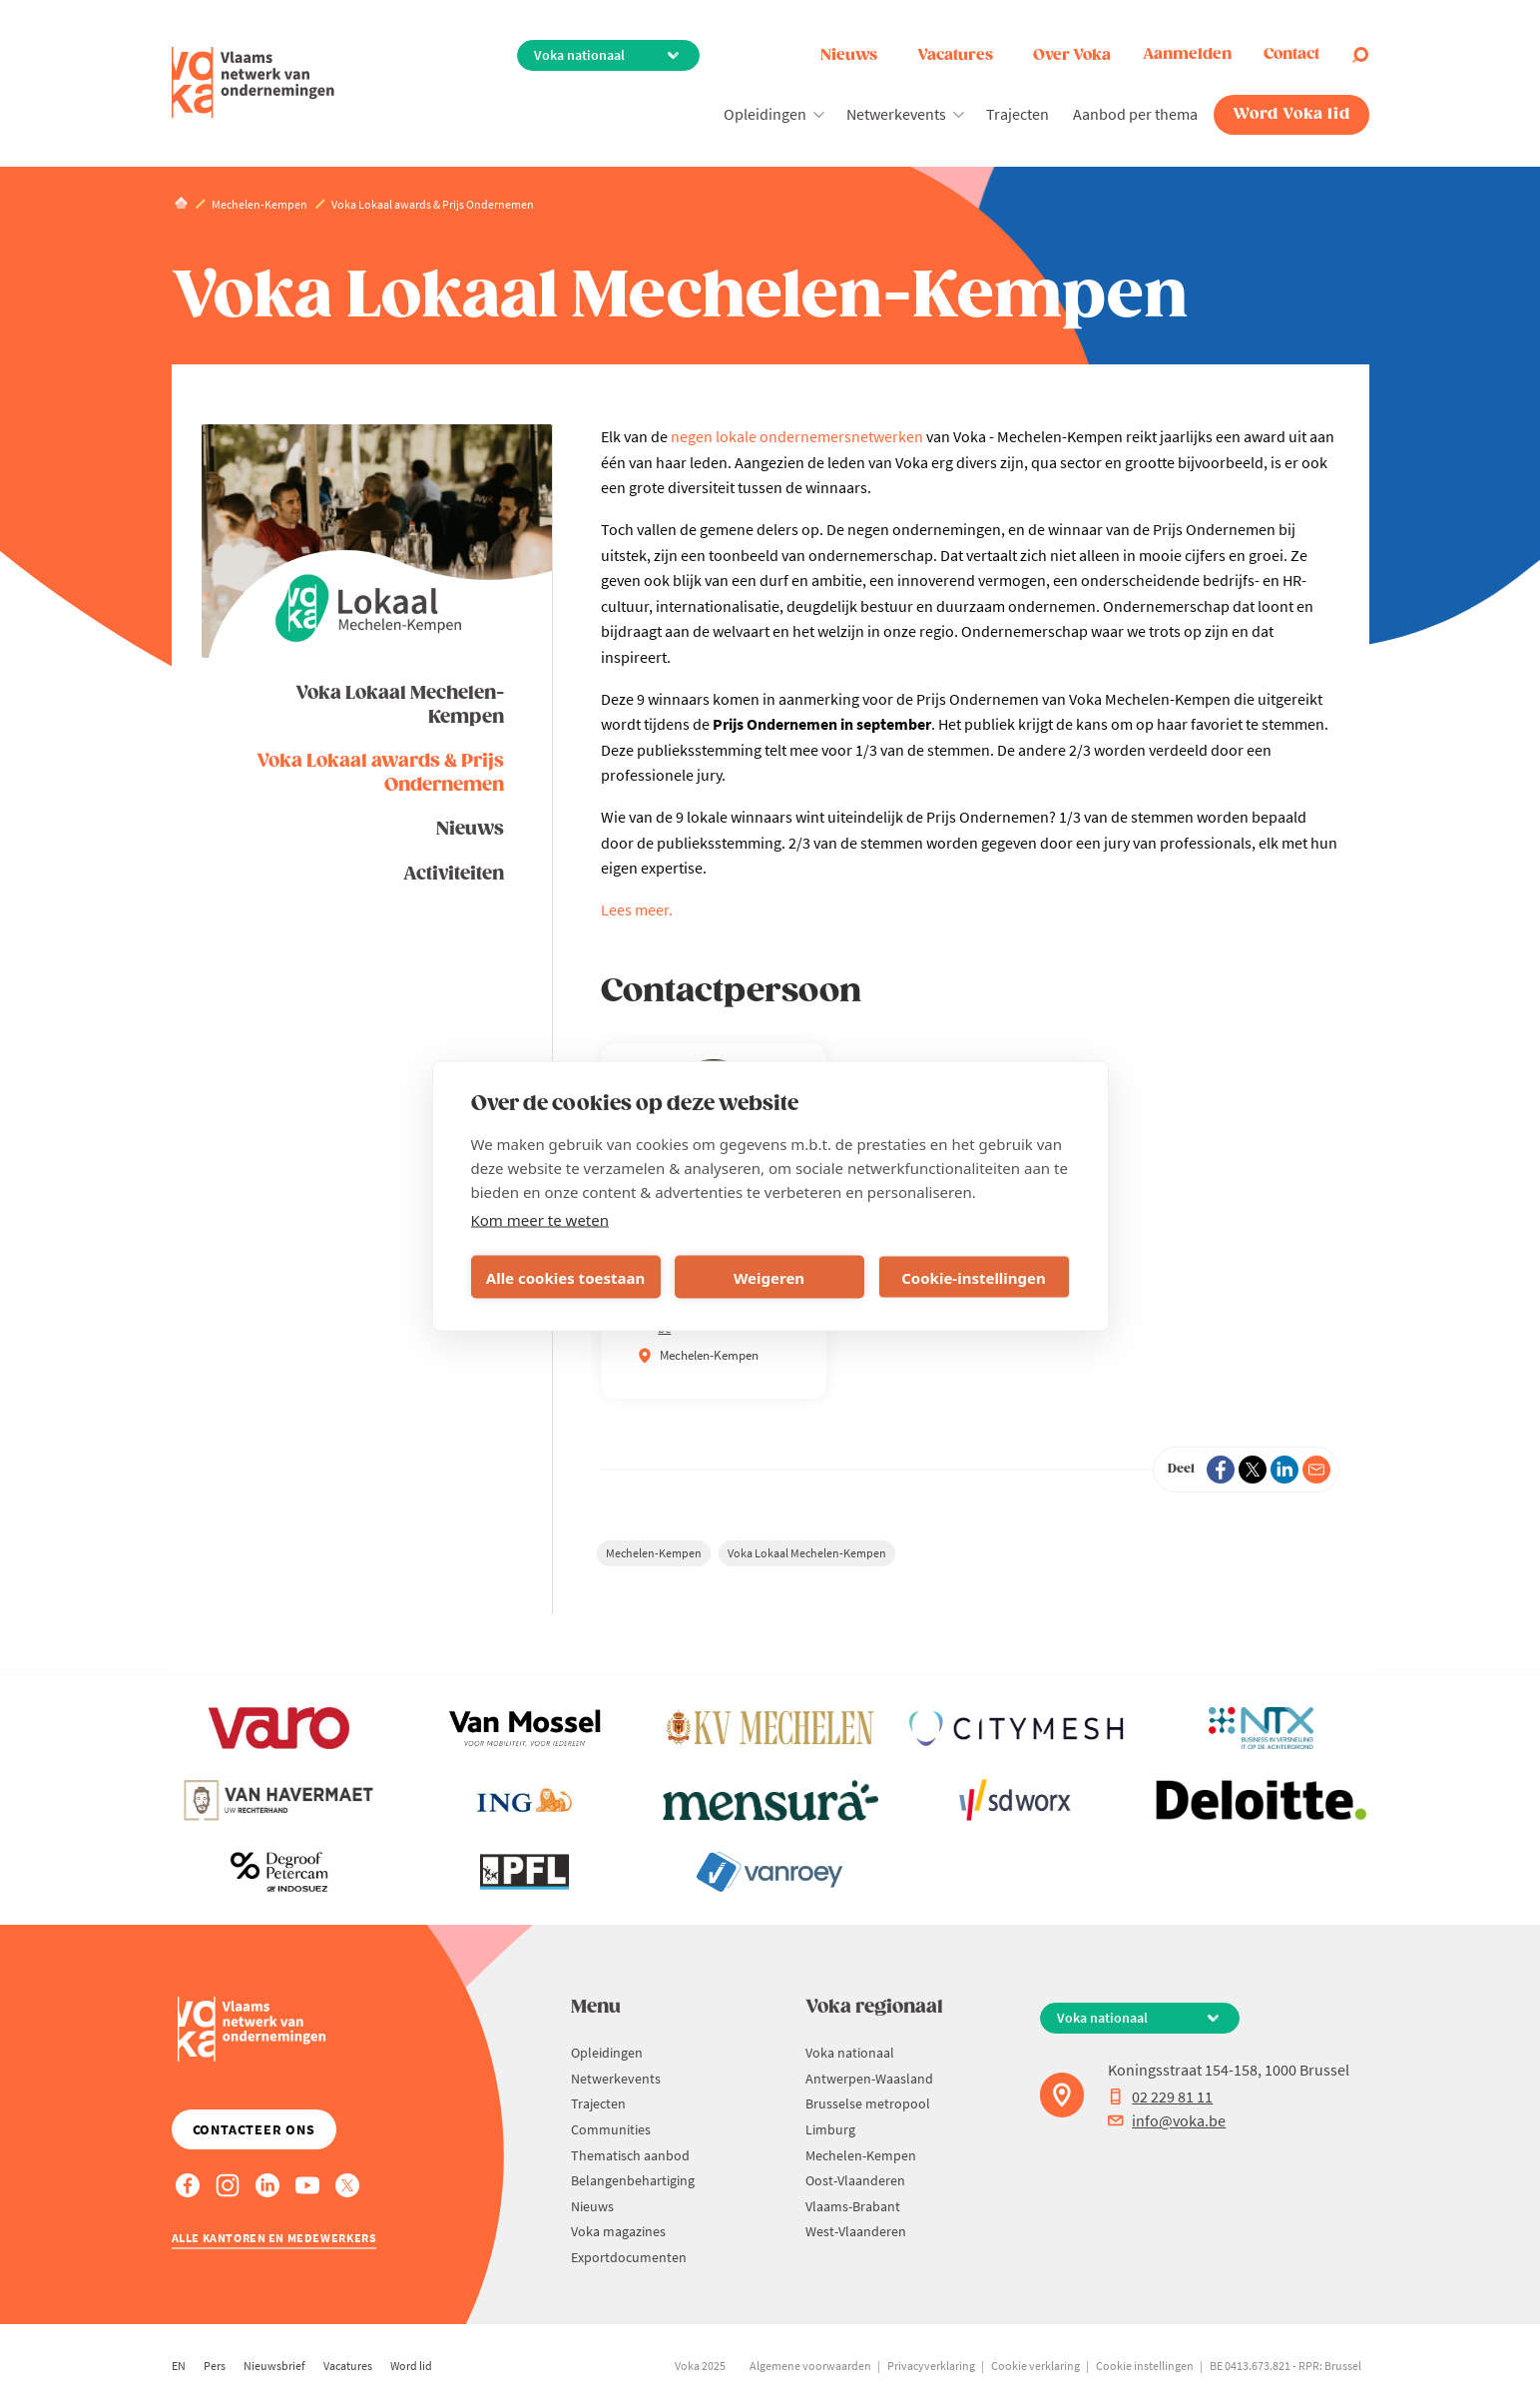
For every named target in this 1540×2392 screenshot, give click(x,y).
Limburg (830, 2129)
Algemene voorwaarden (810, 2365)
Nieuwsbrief (274, 2365)
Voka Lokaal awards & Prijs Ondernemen (380, 773)
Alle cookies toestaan (565, 1277)
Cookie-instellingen (973, 1277)
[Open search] (1360, 55)
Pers (215, 2365)
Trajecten (1017, 114)
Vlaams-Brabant (852, 2206)
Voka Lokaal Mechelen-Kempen (399, 705)
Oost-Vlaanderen (855, 2180)
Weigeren (769, 1277)
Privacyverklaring (931, 2365)
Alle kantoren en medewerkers (274, 2237)
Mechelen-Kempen (654, 1552)
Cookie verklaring (1035, 2365)
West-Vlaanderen (855, 2231)
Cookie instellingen (1145, 2365)
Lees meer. (637, 909)
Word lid (411, 2365)
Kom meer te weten (540, 1220)
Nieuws (848, 55)
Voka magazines (618, 2231)
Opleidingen (765, 114)
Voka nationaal (849, 2053)
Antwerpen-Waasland (869, 2079)
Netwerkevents (896, 114)
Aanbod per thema (1135, 114)
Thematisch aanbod (630, 2155)
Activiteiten (453, 874)
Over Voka (1072, 55)
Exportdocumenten (629, 2257)
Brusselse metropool (867, 2103)
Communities (611, 2129)
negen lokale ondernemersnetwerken (797, 436)
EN (179, 2365)
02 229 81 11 (1160, 2096)
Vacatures (955, 55)
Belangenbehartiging (633, 2180)
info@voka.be (1167, 2120)
